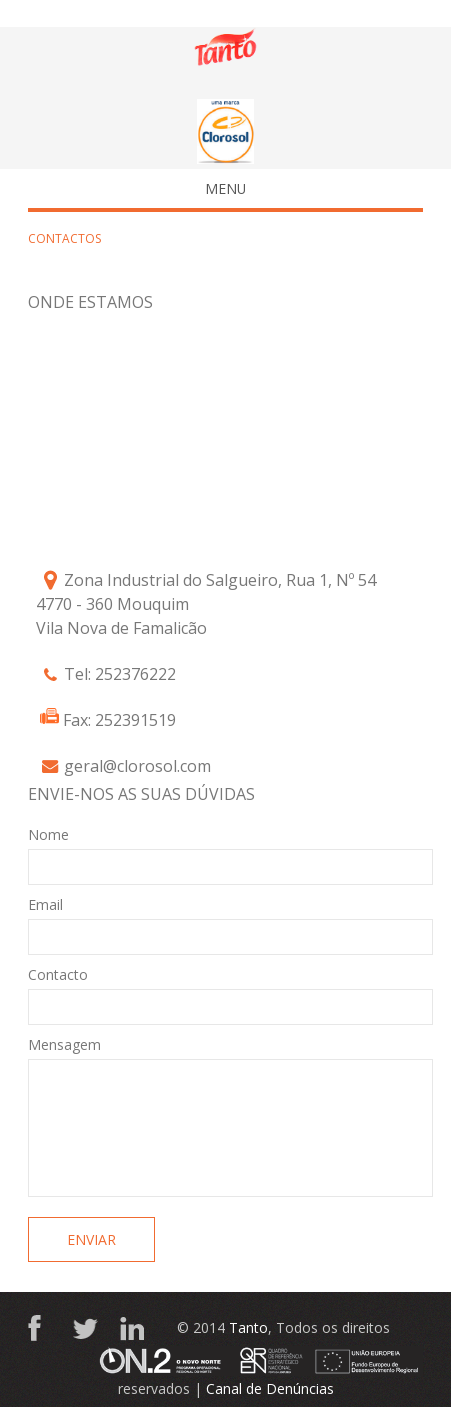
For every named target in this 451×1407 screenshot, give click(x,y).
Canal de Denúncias (270, 1388)
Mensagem (64, 1044)
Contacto (58, 974)
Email (45, 904)
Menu (143, 188)
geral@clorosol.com (137, 766)
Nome (48, 834)
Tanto (248, 1327)
